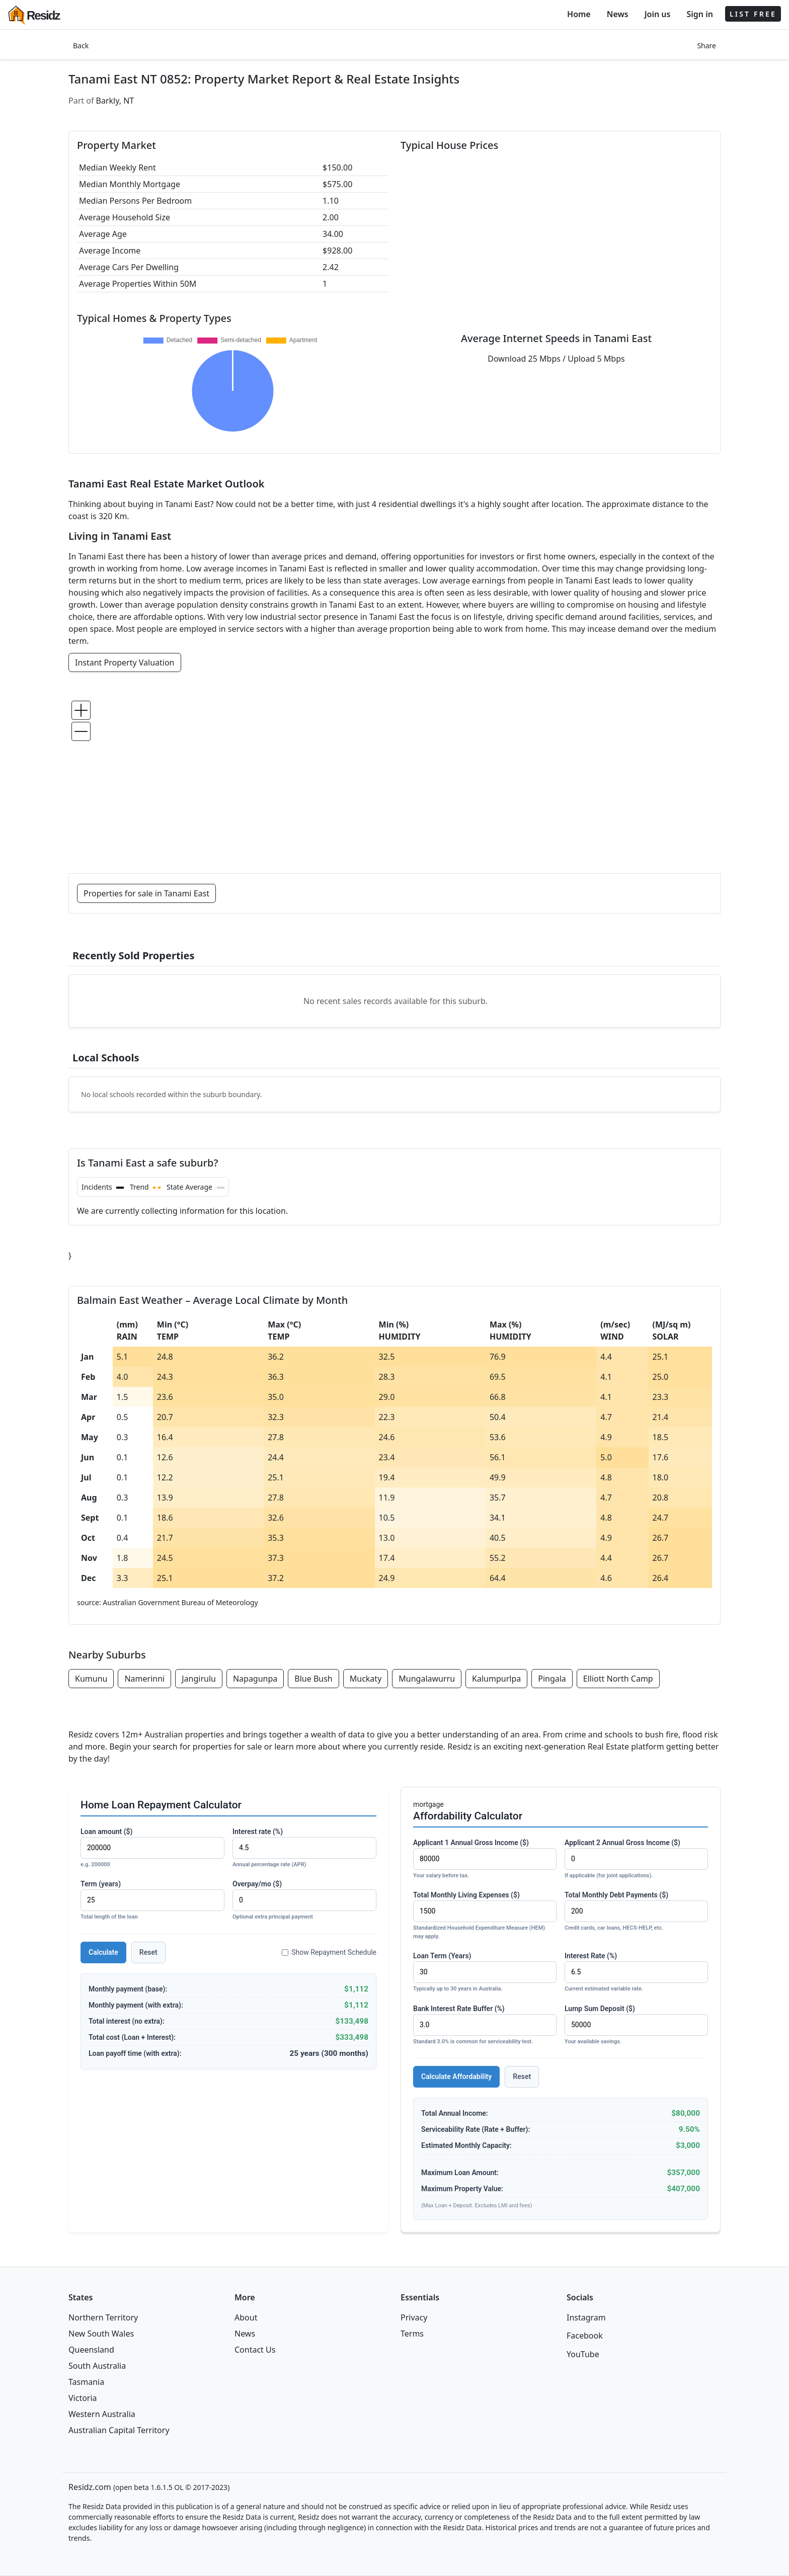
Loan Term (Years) (485, 1972)
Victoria (82, 2397)
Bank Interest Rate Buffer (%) (485, 2025)
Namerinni (144, 1678)
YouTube (583, 2354)
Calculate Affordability (456, 2076)
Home (579, 14)
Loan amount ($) (152, 1848)
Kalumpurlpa (496, 1678)
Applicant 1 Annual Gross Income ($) (485, 1859)
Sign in (699, 14)
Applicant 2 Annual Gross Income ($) (636, 1859)
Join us (658, 14)
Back (81, 45)
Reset (148, 1952)
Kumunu (91, 1678)
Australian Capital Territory (119, 2430)
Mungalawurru (427, 1678)
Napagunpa (255, 1678)
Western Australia (101, 2414)
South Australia (97, 2365)
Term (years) (152, 1901)
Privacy (414, 2317)
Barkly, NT (115, 100)
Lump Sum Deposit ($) (636, 2025)
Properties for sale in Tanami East (146, 893)
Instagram (586, 2317)
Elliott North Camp (618, 1678)
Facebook (585, 2335)
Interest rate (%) (304, 1848)
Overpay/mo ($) (304, 1901)
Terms (412, 2333)
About (245, 2317)
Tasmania (86, 2381)
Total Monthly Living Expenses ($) (485, 1916)
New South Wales (101, 2333)
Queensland (91, 2349)
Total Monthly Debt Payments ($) (636, 1912)
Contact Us (254, 2349)
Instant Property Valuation (125, 662)
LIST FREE (753, 14)
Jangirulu (199, 1678)
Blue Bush (313, 1678)
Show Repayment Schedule (329, 1952)
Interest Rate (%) (636, 1972)
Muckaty (366, 1678)
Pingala (552, 1678)
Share (706, 45)
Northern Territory (103, 2317)
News (617, 14)
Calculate (103, 1952)
